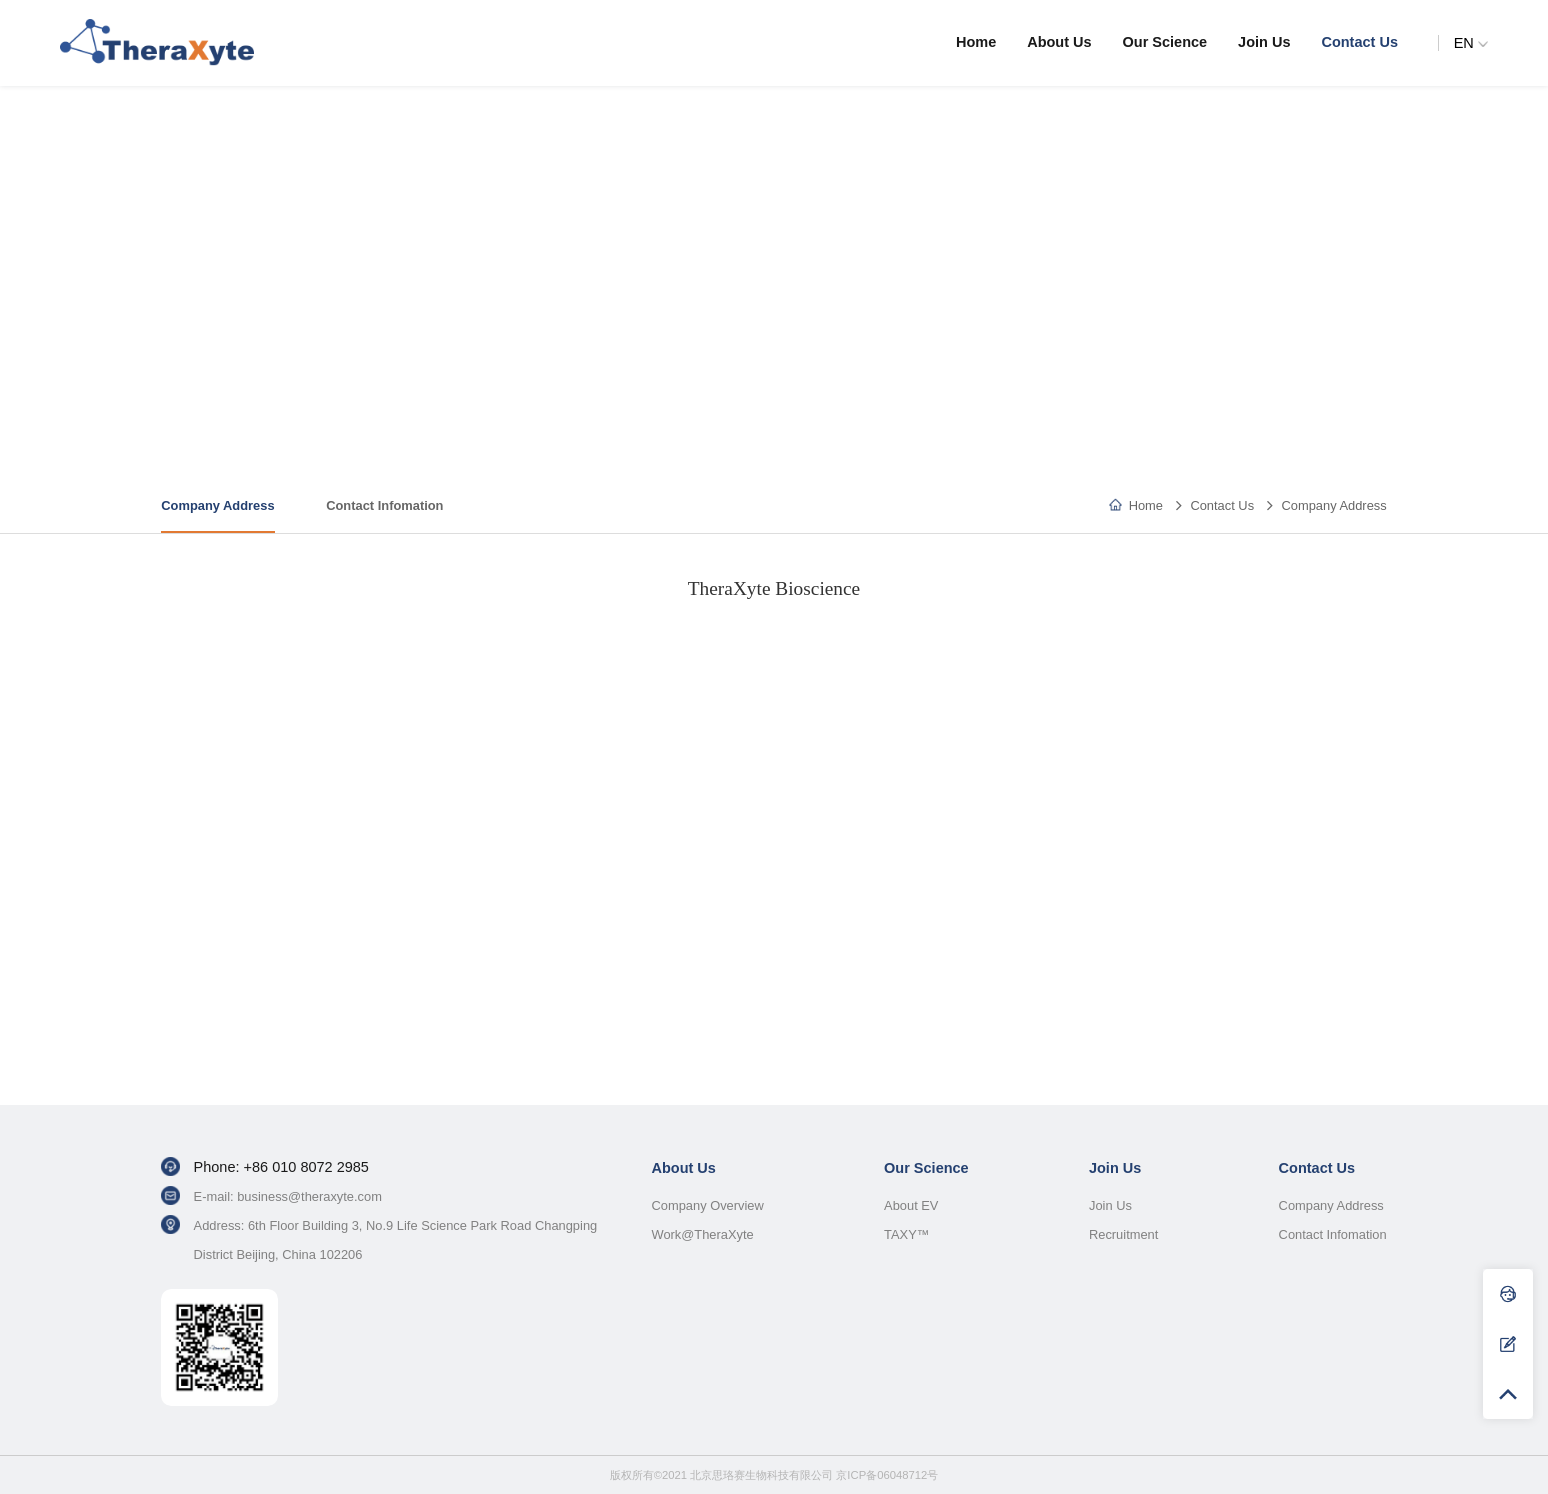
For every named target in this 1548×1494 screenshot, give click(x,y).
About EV (911, 1205)
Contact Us (1359, 42)
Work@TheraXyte (702, 1234)
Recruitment (1123, 1234)
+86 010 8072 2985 (306, 1167)
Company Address (1333, 505)
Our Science (1165, 42)
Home (976, 42)
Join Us (1264, 42)
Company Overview (707, 1205)
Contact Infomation (384, 505)
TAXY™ (907, 1234)
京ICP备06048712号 (887, 1475)
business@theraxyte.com (309, 1196)
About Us (1059, 42)
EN (1471, 43)
